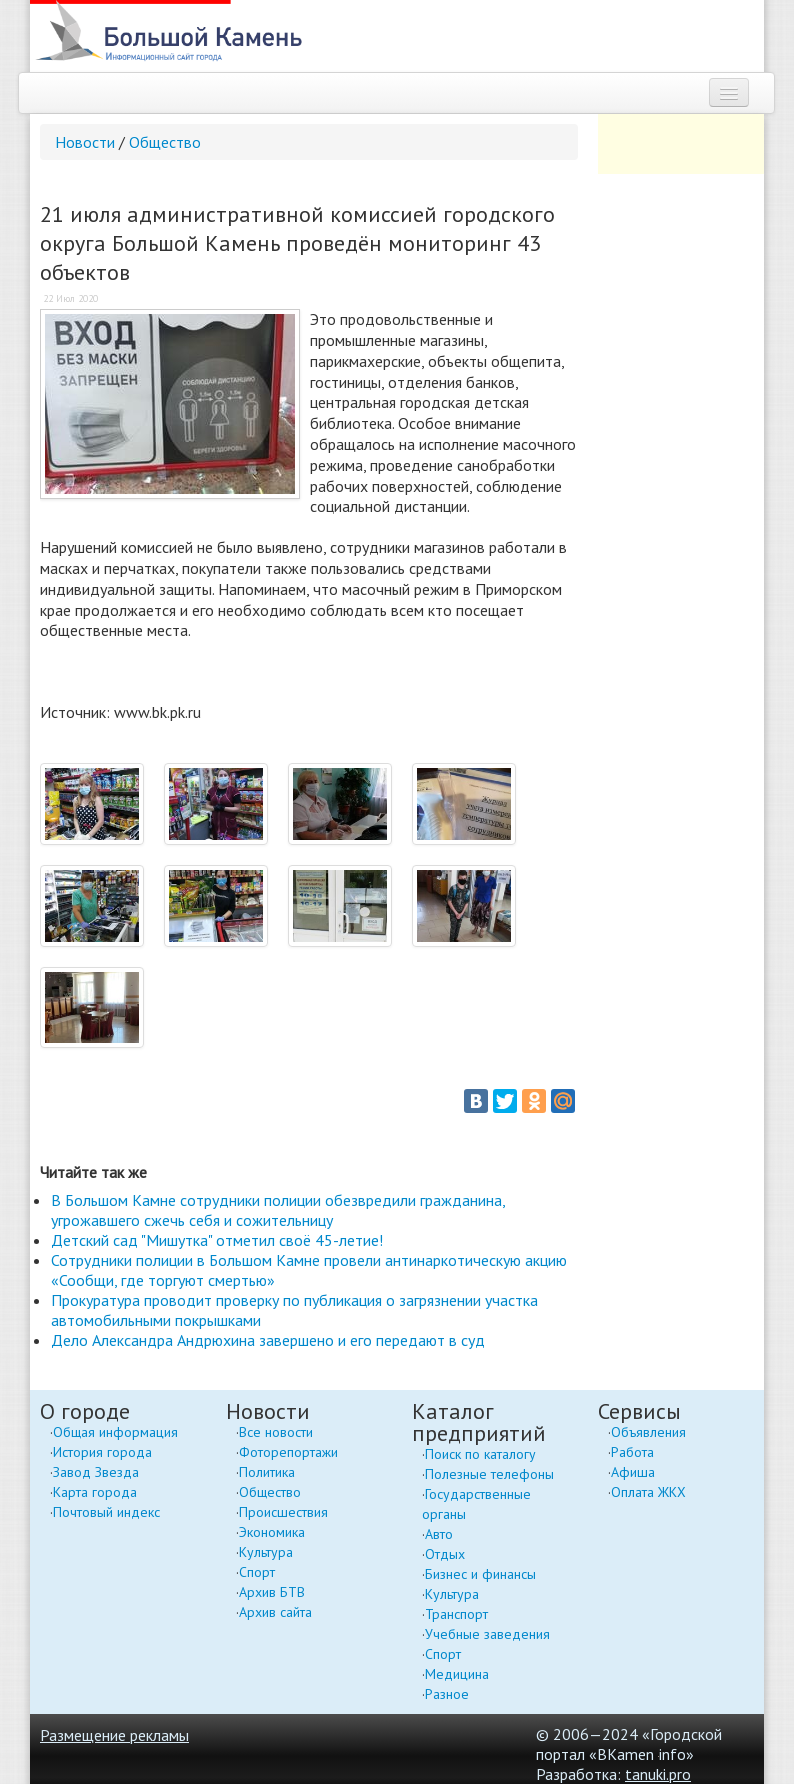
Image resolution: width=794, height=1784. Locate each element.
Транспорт (456, 1614)
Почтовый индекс (106, 1512)
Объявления (648, 1432)
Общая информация (115, 1432)
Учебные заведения (487, 1634)
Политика (267, 1472)
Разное (447, 1694)
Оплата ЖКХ (648, 1492)
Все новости (276, 1432)
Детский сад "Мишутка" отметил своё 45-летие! (217, 1240)
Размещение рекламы (114, 1735)
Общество (165, 142)
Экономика (272, 1532)
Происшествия (283, 1512)
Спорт (257, 1572)
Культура (266, 1552)
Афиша (633, 1472)
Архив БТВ (272, 1592)
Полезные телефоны (489, 1474)
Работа (632, 1452)
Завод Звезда (96, 1472)
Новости (85, 142)
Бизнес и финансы (480, 1574)
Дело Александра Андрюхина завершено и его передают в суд (268, 1340)
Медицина (457, 1674)
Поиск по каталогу (480, 1454)
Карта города (95, 1492)
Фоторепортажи (288, 1452)
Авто (439, 1534)
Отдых (445, 1554)
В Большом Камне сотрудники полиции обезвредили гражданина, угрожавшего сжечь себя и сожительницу (278, 1210)
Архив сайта (275, 1612)
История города (102, 1452)
